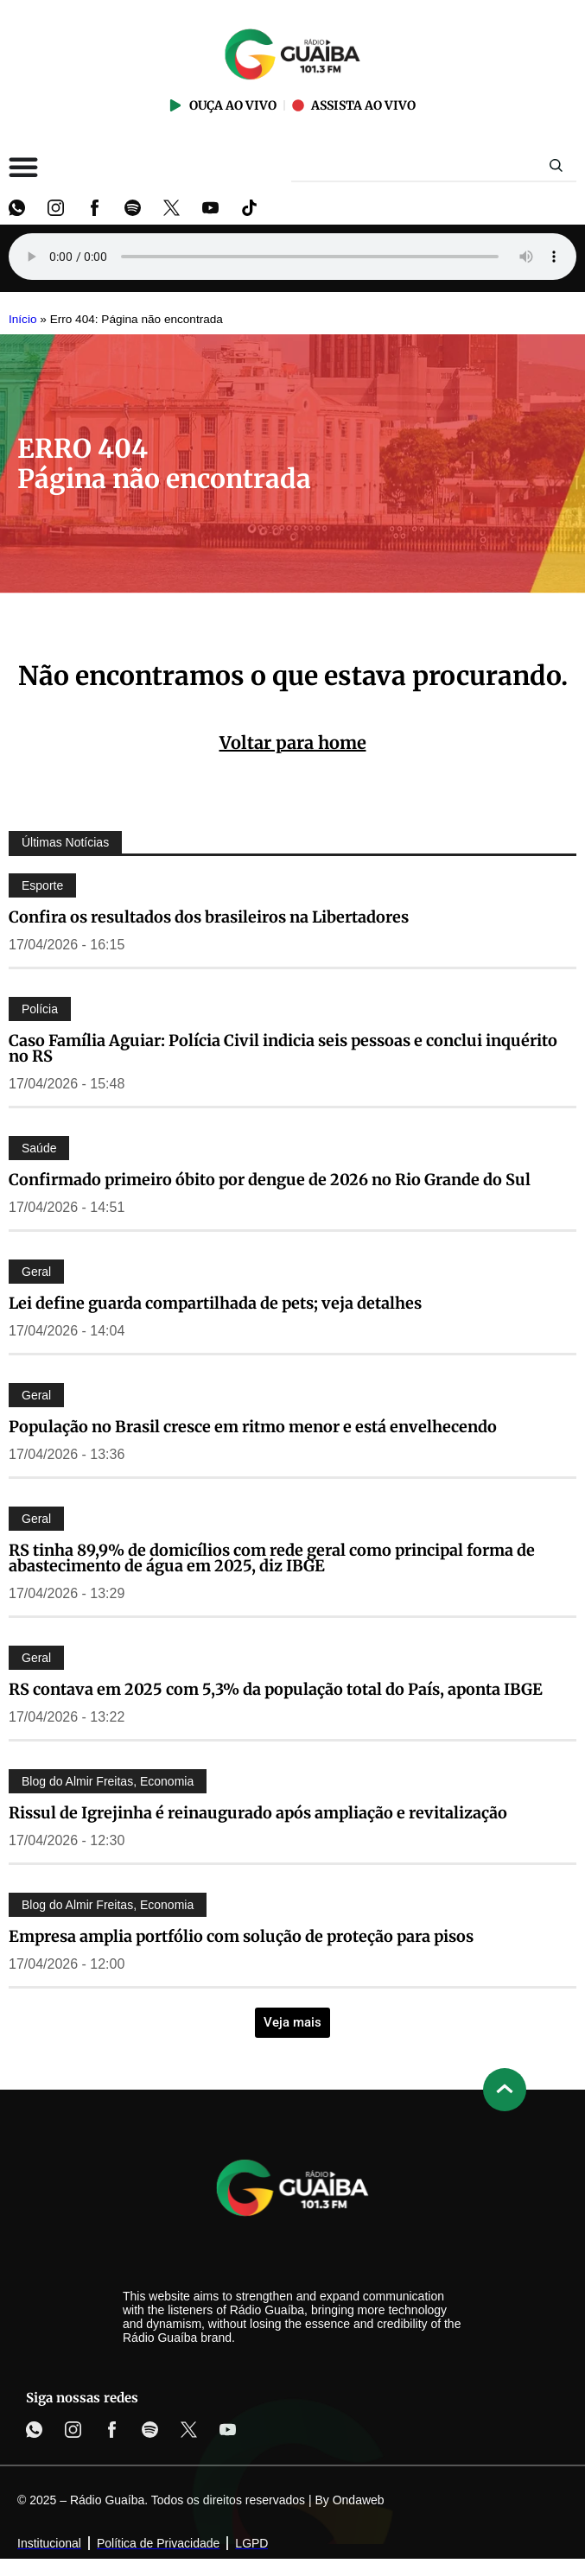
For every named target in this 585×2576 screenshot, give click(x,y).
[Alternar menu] (23, 166)
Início (23, 319)
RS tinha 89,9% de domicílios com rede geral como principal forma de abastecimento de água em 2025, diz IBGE (272, 1558)
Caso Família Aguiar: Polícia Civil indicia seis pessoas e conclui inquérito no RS (283, 1048)
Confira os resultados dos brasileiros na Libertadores (209, 917)
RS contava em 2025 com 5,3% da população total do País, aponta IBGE (276, 1689)
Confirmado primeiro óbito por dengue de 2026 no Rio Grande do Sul (270, 1180)
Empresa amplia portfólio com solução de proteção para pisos (241, 1936)
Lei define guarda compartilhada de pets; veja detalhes (215, 1303)
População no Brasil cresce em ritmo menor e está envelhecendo (253, 1427)
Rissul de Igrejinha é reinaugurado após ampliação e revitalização (258, 1813)
